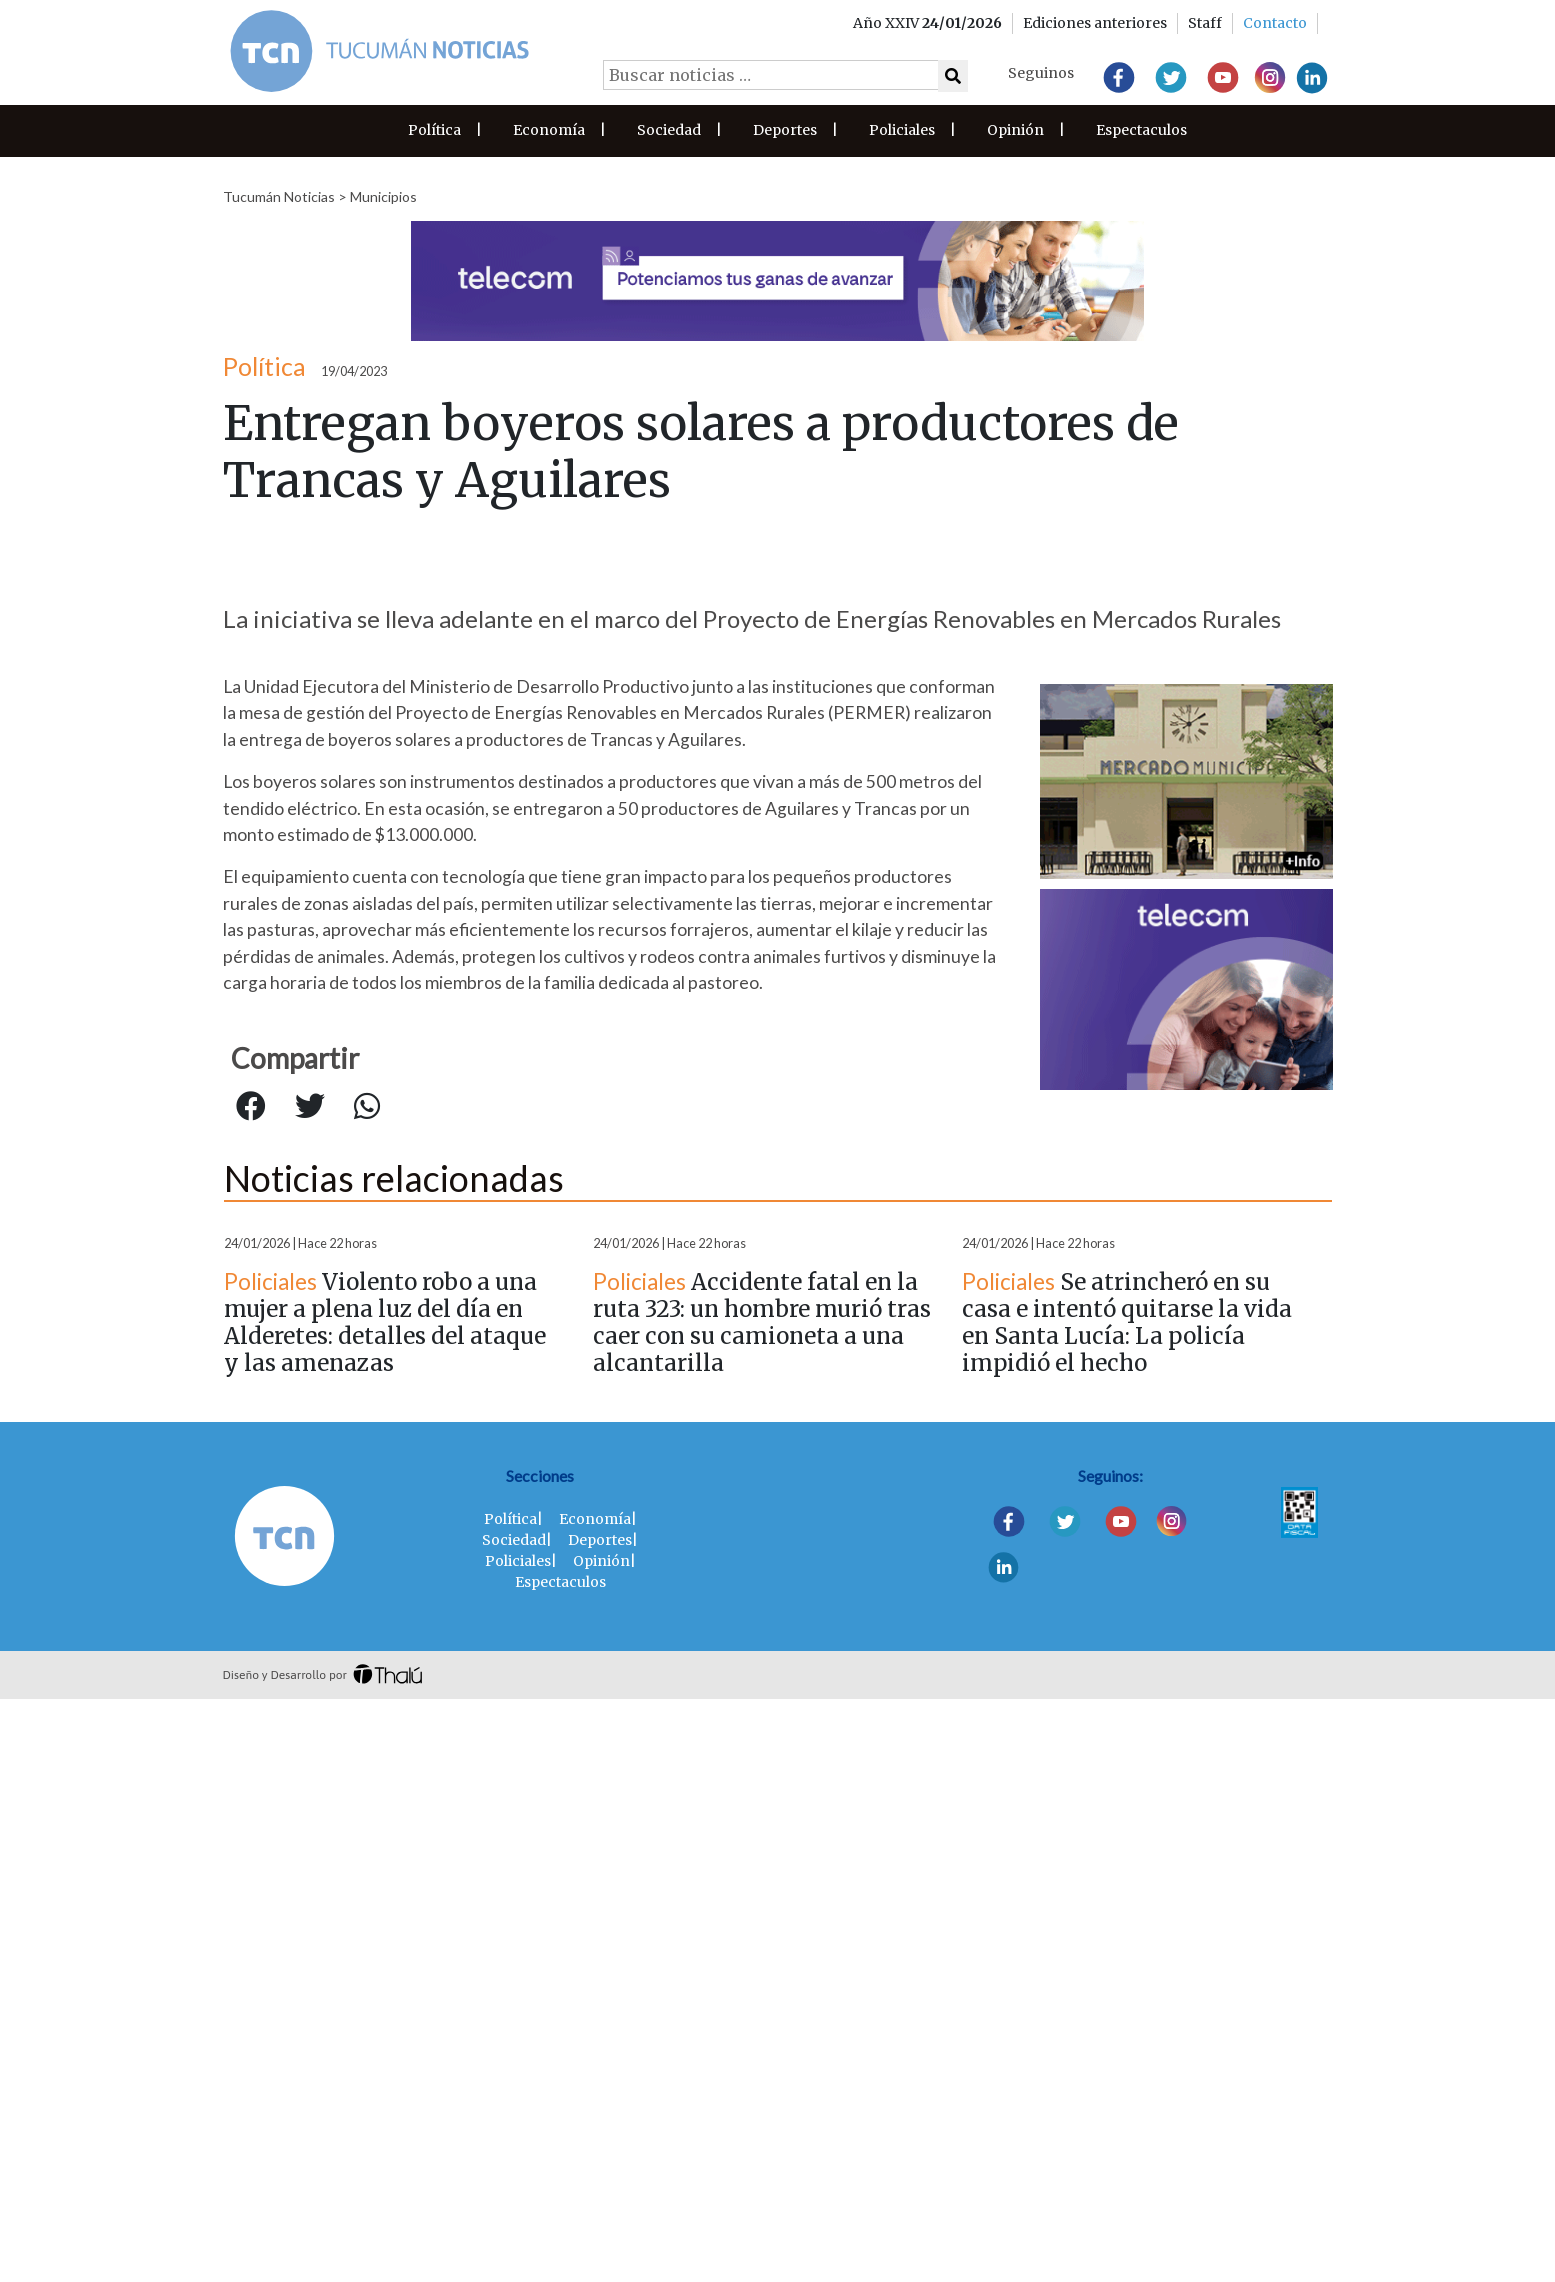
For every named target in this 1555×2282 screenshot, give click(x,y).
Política (434, 130)
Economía (549, 130)
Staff (1205, 23)
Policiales (902, 130)
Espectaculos (1141, 130)
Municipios (383, 196)
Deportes (785, 130)
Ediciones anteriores (1095, 23)
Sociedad (669, 130)
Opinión (1015, 130)
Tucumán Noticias (279, 196)
